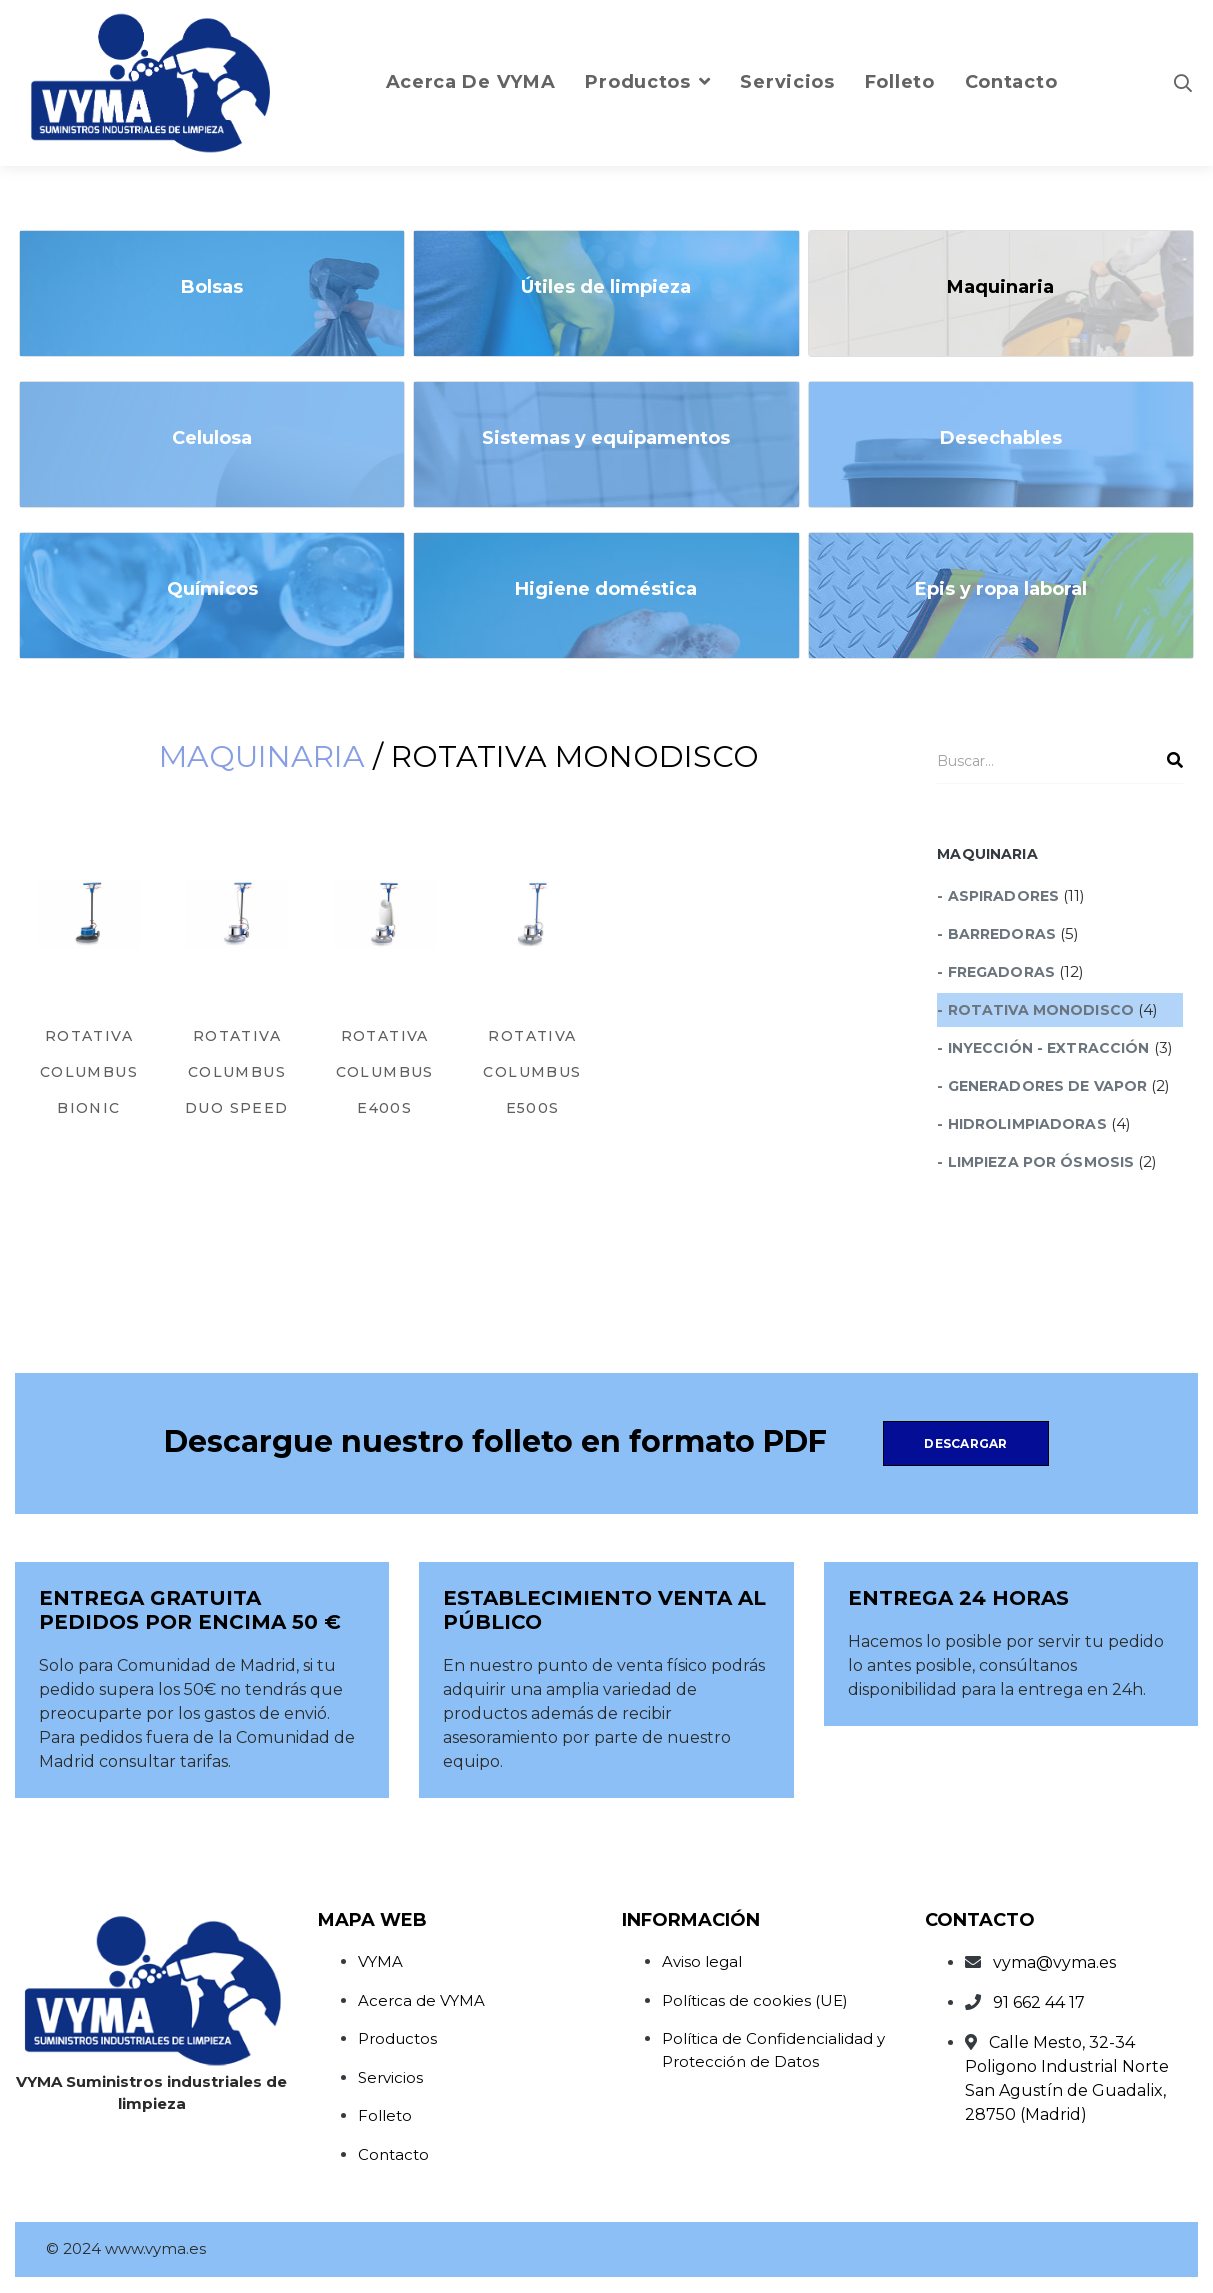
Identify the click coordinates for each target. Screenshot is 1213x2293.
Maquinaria (262, 756)
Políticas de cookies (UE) (755, 2000)
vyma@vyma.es (1054, 1962)
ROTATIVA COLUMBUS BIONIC (89, 1072)
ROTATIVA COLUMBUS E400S (385, 1072)
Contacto (393, 2154)
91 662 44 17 (1039, 2002)
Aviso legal (702, 1961)
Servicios (390, 2077)
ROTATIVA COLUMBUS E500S (532, 1072)
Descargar (965, 1443)
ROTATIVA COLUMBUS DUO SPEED (237, 1072)
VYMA (380, 1961)
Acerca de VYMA (421, 2000)
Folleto (385, 2115)
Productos (397, 2038)
